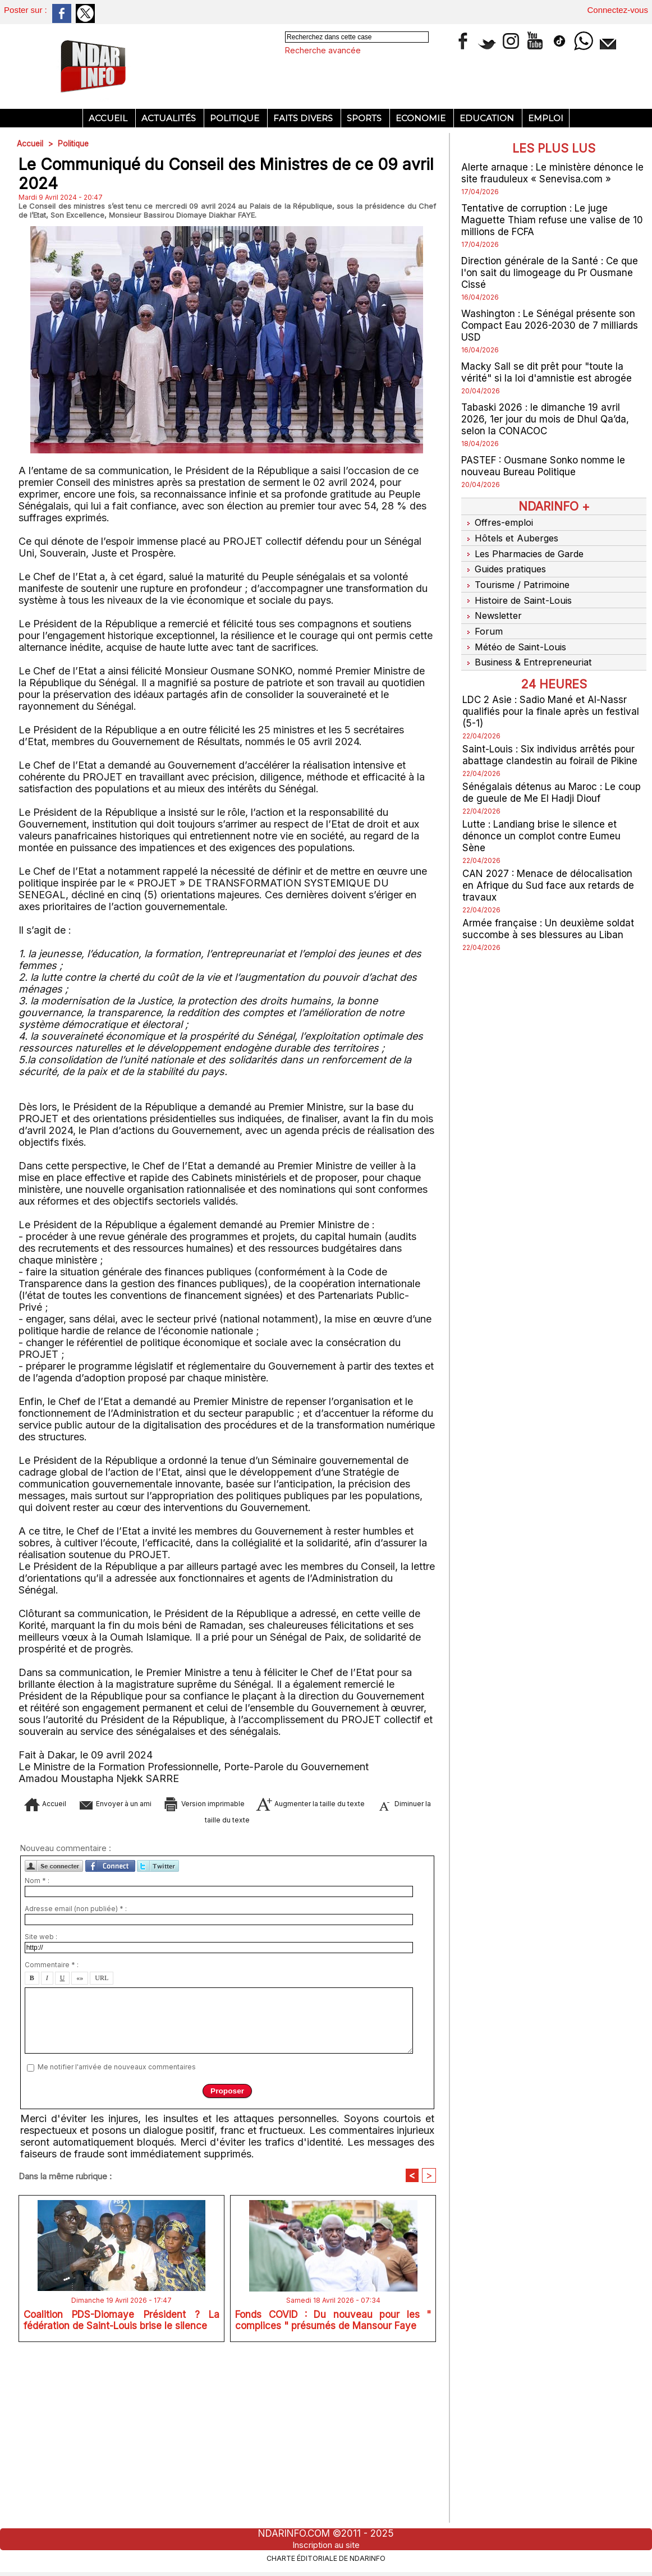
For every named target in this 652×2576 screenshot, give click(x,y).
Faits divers (304, 118)
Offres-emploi (498, 521)
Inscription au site (326, 2544)
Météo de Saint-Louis (516, 634)
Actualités (169, 118)
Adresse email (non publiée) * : (76, 2081)
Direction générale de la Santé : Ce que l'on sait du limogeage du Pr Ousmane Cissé (551, 272)
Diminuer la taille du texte (245, 1988)
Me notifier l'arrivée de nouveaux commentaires (117, 2239)
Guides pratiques (506, 564)
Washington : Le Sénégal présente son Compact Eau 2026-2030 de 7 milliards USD (552, 325)
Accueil (109, 118)
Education (488, 118)
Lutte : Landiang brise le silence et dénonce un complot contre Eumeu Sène (543, 820)
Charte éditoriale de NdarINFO (326, 2557)
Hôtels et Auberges (511, 535)
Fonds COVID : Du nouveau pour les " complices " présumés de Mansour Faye (333, 2494)
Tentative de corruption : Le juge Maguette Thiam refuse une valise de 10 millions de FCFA (553, 219)
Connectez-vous (617, 10)
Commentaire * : (52, 2137)
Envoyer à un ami (135, 1971)
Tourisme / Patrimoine (517, 578)
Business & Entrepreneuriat (528, 648)
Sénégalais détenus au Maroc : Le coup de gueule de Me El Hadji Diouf (547, 777)
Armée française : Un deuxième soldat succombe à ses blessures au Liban (550, 913)
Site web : (41, 2109)
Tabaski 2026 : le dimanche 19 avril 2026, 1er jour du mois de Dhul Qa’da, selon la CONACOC (548, 419)
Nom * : (37, 2053)
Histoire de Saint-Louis (519, 592)
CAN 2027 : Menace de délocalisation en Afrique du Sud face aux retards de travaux (550, 870)
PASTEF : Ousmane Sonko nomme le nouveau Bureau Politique (546, 465)
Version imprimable (249, 1971)
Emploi (545, 118)
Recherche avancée (323, 50)
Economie (422, 118)
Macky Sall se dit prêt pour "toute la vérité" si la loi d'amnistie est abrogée (548, 372)
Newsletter (493, 606)
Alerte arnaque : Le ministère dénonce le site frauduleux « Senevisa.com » (549, 173)
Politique (235, 118)
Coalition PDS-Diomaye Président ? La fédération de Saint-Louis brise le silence (121, 2494)
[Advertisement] (227, 236)
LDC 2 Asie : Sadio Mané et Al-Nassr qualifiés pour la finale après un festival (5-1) (552, 696)
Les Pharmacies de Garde (526, 549)
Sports (365, 118)
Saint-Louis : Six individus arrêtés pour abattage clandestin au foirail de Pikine (551, 739)
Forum (482, 620)
